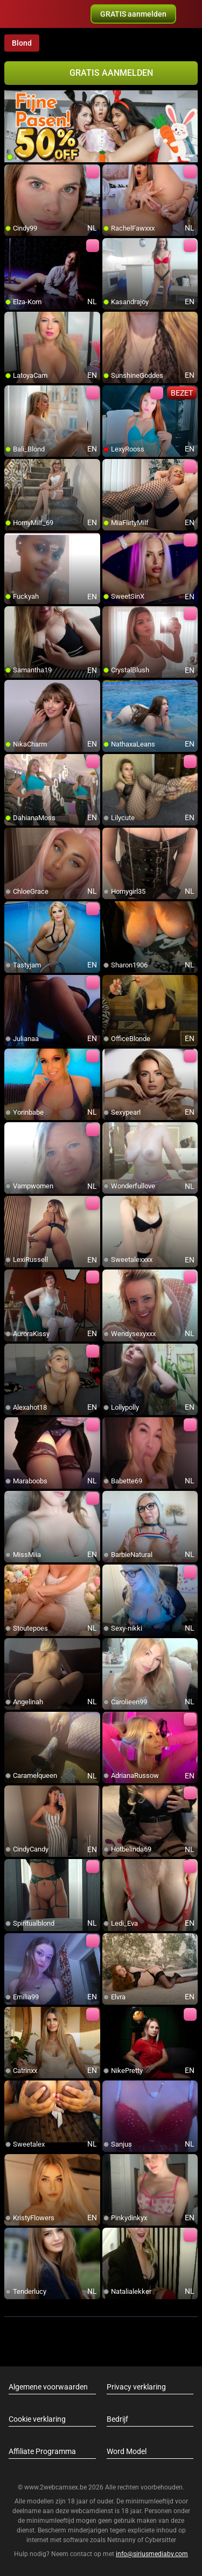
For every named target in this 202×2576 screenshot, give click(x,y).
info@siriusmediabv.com (152, 2554)
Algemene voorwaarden (48, 2387)
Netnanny (122, 2540)
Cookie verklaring (37, 2419)
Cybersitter (160, 2540)
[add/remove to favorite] (12, 173)
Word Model (127, 2451)
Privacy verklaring (136, 2387)
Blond (22, 43)
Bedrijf (117, 2419)
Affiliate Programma (42, 2451)
